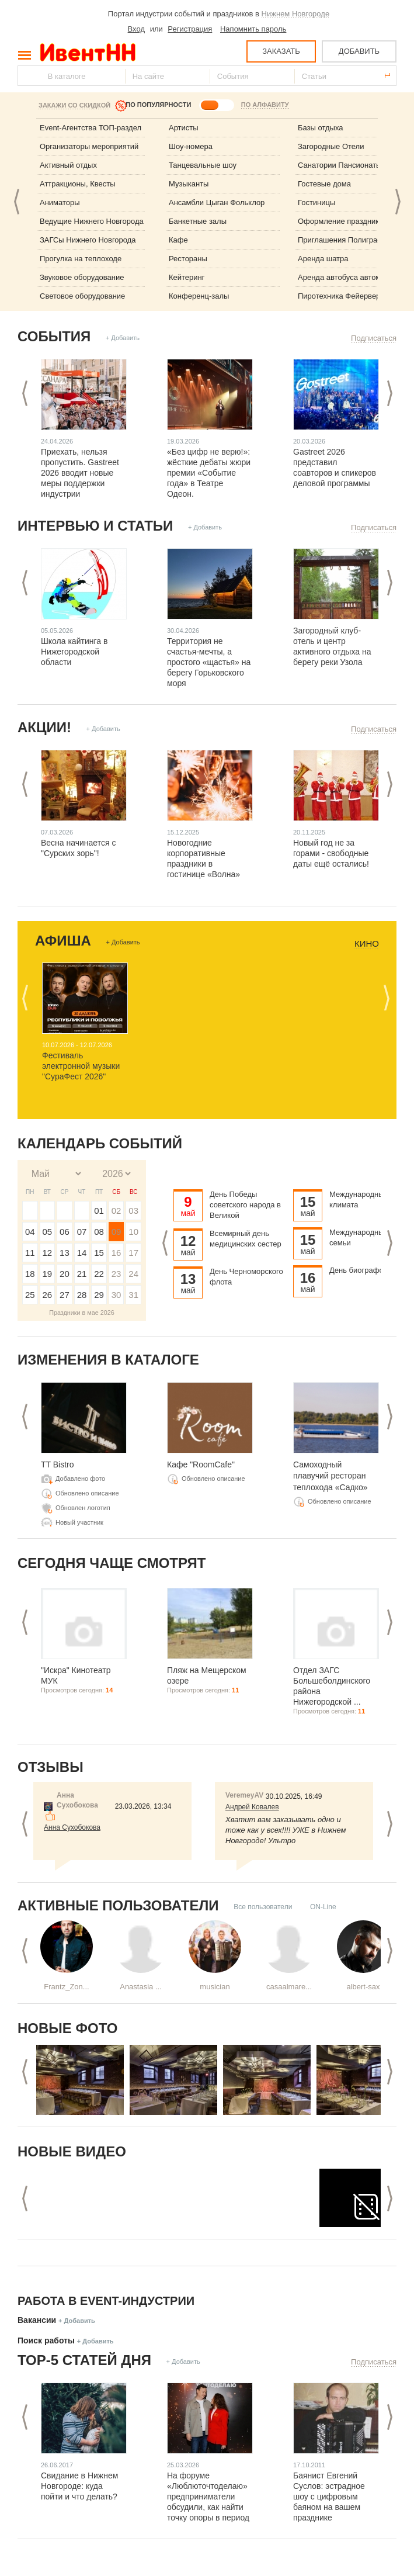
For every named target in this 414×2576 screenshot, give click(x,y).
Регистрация (190, 29)
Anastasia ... (141, 1986)
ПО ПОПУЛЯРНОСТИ (158, 104)
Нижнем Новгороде (296, 13)
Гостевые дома (324, 183)
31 (133, 1295)
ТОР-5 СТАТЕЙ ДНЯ (84, 2360)
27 (64, 1295)
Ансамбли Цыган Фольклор (217, 202)
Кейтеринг (187, 277)
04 (30, 1232)
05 (48, 1232)
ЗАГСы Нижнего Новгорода (88, 240)
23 (116, 1274)
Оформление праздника (341, 221)
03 (133, 1211)
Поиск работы (46, 2340)
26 (48, 1295)
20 (64, 1274)
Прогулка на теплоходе (80, 258)
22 (99, 1274)
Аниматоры (60, 202)
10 (133, 1232)
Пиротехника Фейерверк (341, 296)
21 (82, 1274)
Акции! (44, 727)
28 (82, 1295)
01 (99, 1211)
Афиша (63, 940)
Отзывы (51, 1767)
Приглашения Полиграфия (345, 240)
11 (30, 1253)
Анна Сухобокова (72, 1827)
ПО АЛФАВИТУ (265, 104)
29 (99, 1295)
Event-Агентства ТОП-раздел (90, 127)
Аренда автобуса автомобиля (350, 277)
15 (99, 1253)
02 (116, 1211)
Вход (136, 29)
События (54, 336)
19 (48, 1274)
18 (30, 1274)
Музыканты (188, 183)
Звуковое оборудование (82, 277)
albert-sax (363, 1986)
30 (116, 1295)
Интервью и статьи (95, 526)
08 (99, 1232)
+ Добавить (123, 337)
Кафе (178, 240)
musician (214, 1986)
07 (82, 1232)
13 (64, 1253)
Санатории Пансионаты (339, 165)
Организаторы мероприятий (89, 146)
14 (82, 1253)
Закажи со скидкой (74, 105)
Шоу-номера (191, 146)
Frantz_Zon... (66, 1986)
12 (48, 1253)
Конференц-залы (199, 296)
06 (64, 1232)
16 (116, 1253)
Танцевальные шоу (202, 165)
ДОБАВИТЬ (359, 51)
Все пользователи (263, 1907)
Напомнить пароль (253, 29)
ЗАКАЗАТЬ (281, 51)
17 (133, 1253)
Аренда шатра (323, 258)
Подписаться (373, 338)
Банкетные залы (198, 221)
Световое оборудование (82, 296)
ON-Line (323, 1907)
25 (30, 1295)
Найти (27, 75)
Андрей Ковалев (252, 1807)
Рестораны (188, 258)
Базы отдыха (320, 127)
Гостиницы (316, 202)
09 (116, 1232)
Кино (366, 943)
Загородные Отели (331, 146)
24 (133, 1274)
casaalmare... (289, 1986)
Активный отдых (68, 165)
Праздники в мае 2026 (81, 1312)
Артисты (184, 127)
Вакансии (37, 2320)
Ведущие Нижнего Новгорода (92, 221)
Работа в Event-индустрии (106, 2300)
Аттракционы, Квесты (78, 183)
